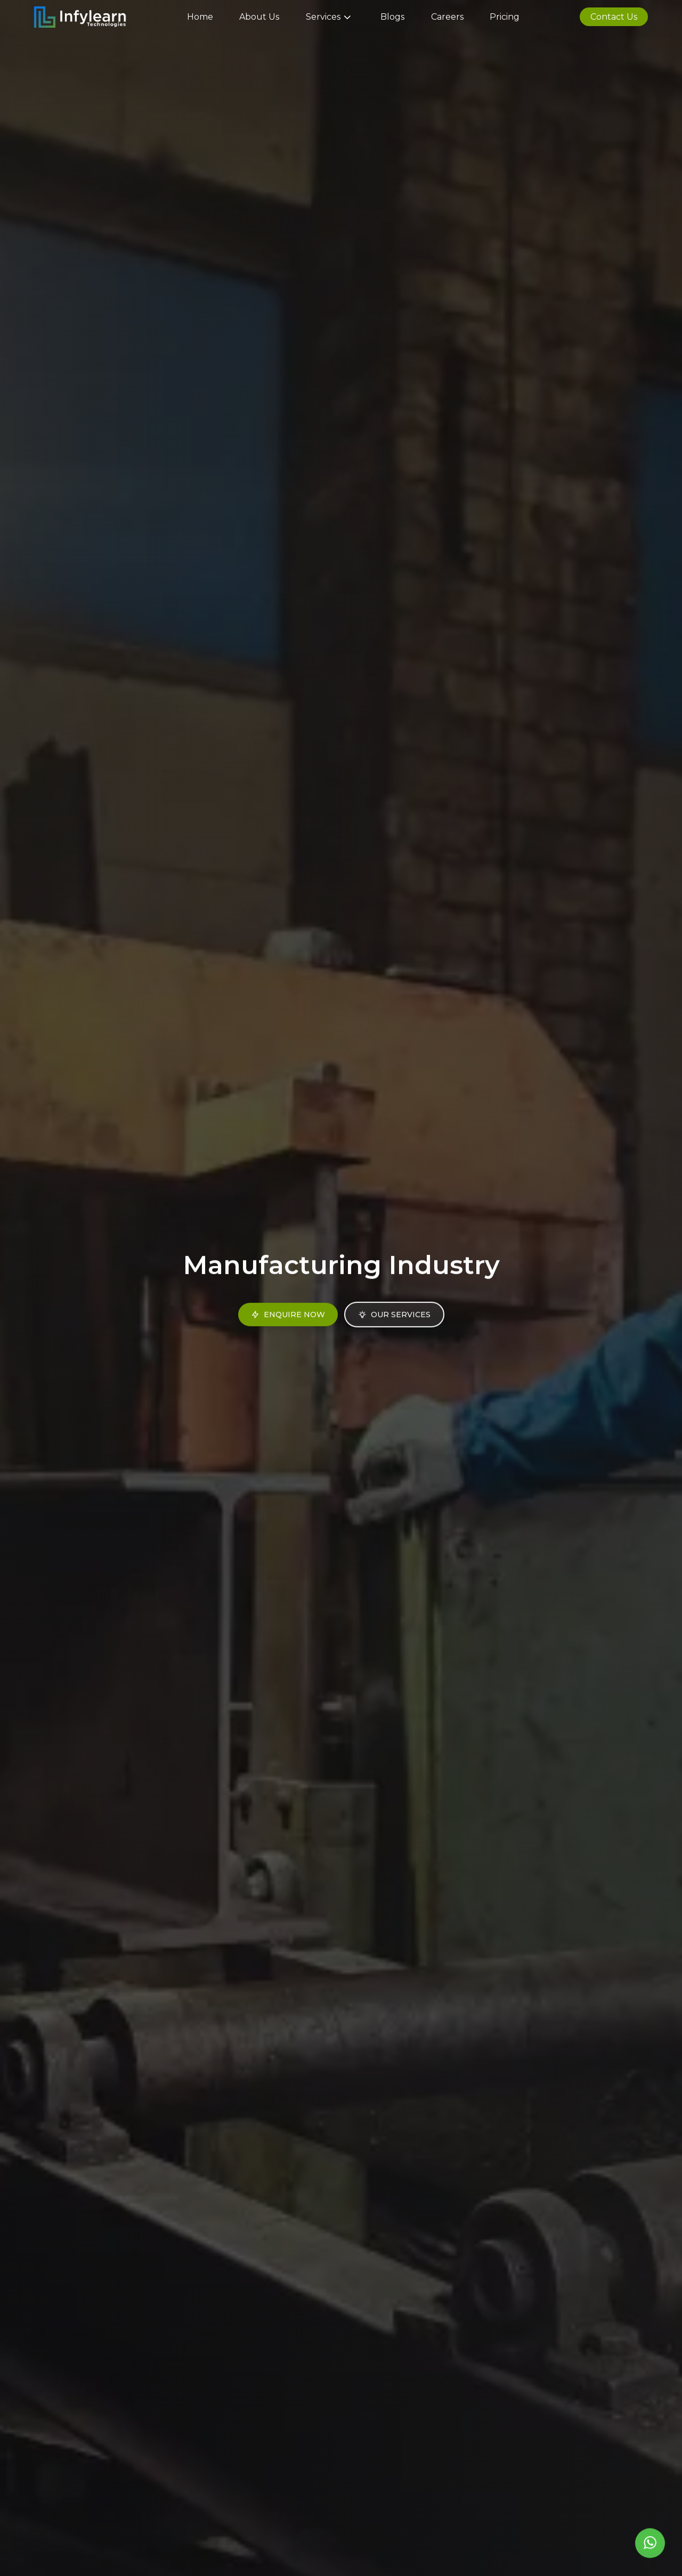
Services (330, 17)
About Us (259, 17)
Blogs (392, 17)
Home (200, 17)
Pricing (504, 17)
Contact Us (613, 17)
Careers (447, 17)
